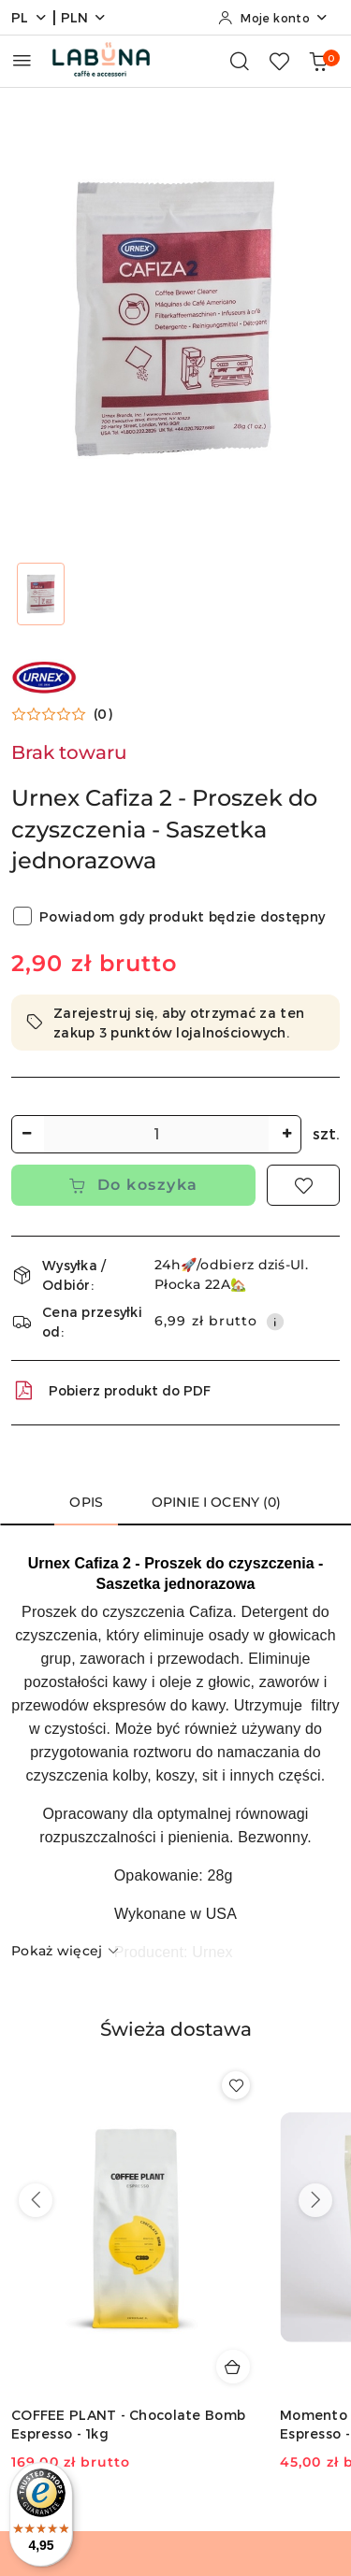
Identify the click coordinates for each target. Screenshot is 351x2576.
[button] (61, 714)
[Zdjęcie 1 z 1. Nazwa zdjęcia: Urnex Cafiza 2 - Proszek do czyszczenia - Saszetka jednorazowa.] (41, 594)
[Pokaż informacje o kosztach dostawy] (275, 1321)
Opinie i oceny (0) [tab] (217, 1502)
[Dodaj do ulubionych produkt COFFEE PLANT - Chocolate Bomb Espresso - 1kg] (236, 2085)
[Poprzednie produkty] (35, 2200)
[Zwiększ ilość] (286, 1134)
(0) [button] (103, 714)
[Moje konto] (273, 18)
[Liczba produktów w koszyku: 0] (318, 61)
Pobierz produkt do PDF (111, 1391)
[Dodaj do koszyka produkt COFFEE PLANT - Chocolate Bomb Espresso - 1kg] (233, 2366)
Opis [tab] (86, 1502)
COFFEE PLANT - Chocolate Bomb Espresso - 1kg (128, 2424)
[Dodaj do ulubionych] (303, 1185)
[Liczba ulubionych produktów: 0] (279, 61)
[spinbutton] (156, 1134)
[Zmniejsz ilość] (26, 1134)
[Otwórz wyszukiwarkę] (239, 61)
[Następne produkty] (315, 2200)
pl (29, 17)
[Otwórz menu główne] (22, 60)
